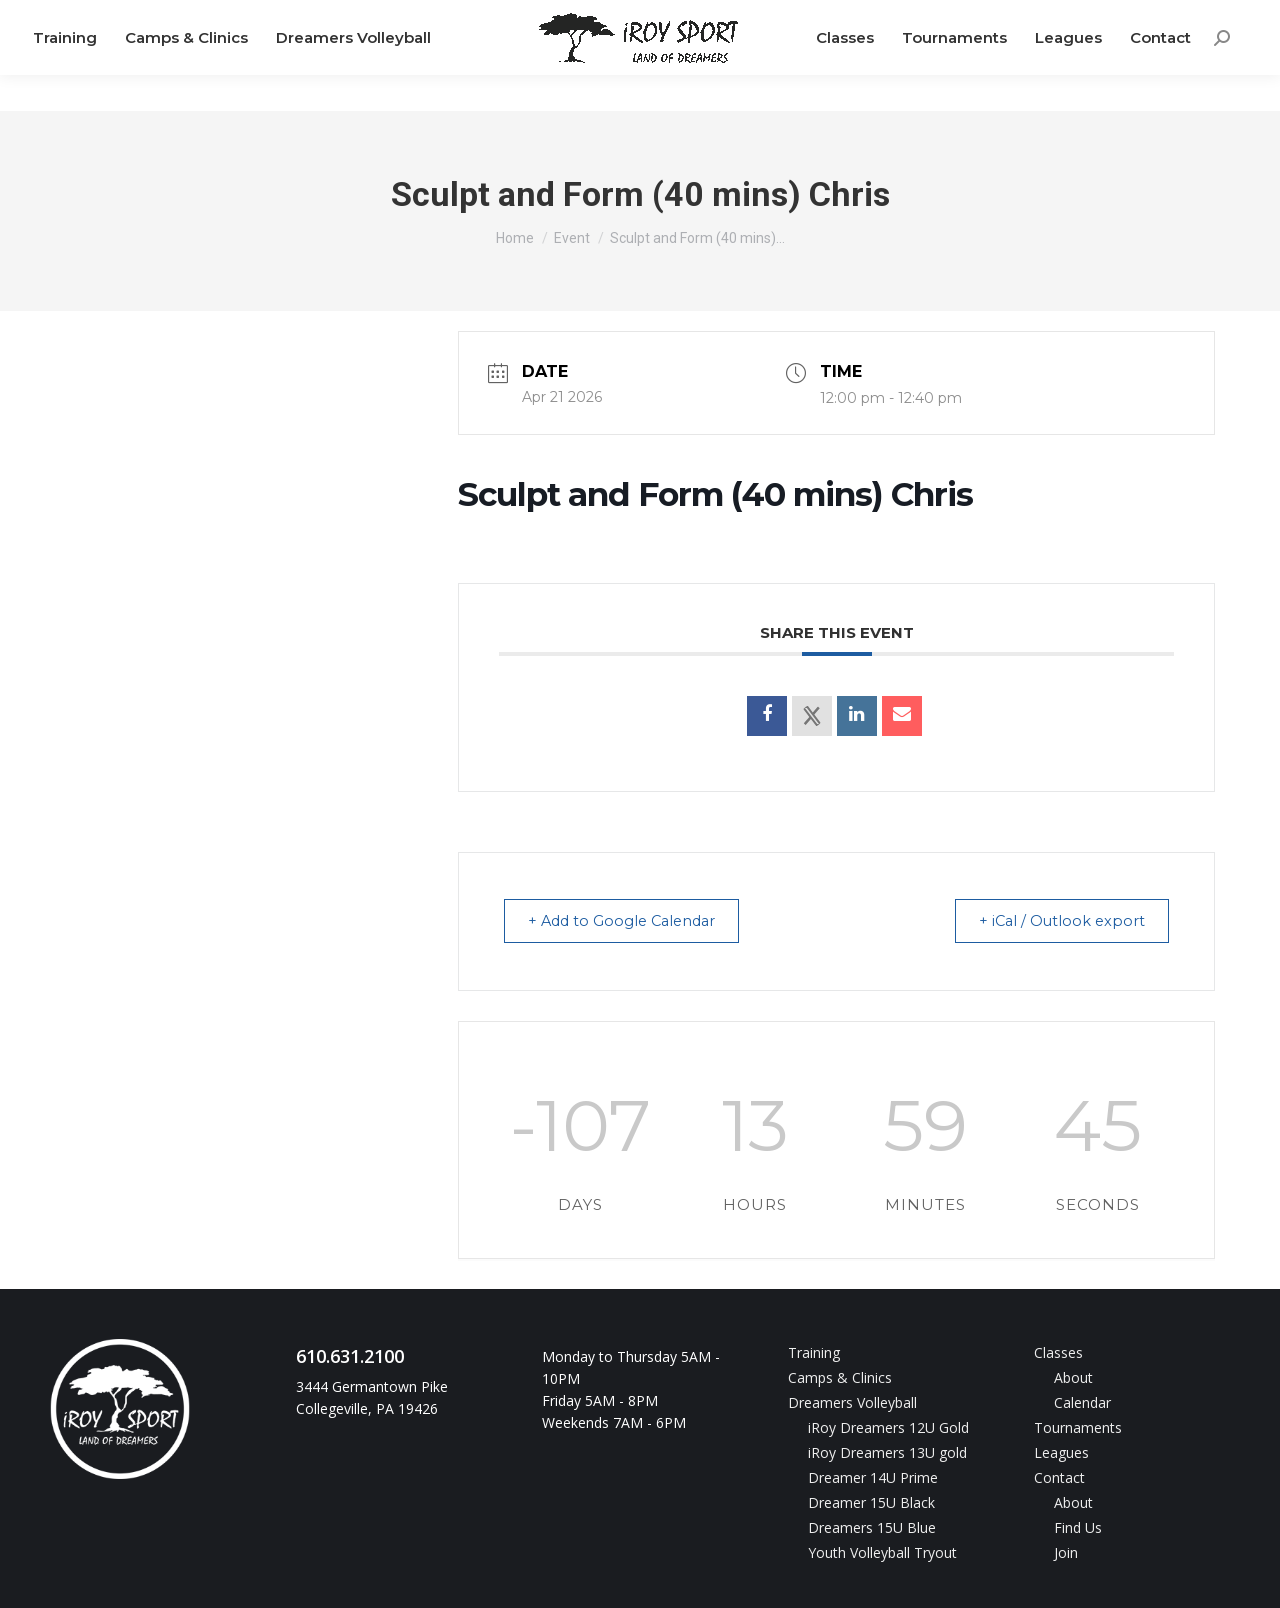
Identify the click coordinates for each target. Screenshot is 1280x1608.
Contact (1059, 1476)
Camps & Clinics (840, 1376)
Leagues (1061, 1451)
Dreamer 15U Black (871, 1501)
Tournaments (1078, 1426)
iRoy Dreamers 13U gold (887, 1451)
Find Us (1078, 1526)
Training (814, 1351)
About (1073, 1376)
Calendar (1082, 1401)
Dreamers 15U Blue (872, 1526)
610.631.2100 (99, 18)
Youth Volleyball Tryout (882, 1551)
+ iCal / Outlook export (1055, 920)
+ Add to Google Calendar (631, 920)
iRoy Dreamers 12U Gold (888, 1426)
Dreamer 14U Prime (873, 1476)
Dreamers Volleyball (852, 1401)
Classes (1058, 1351)
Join (1066, 1551)
